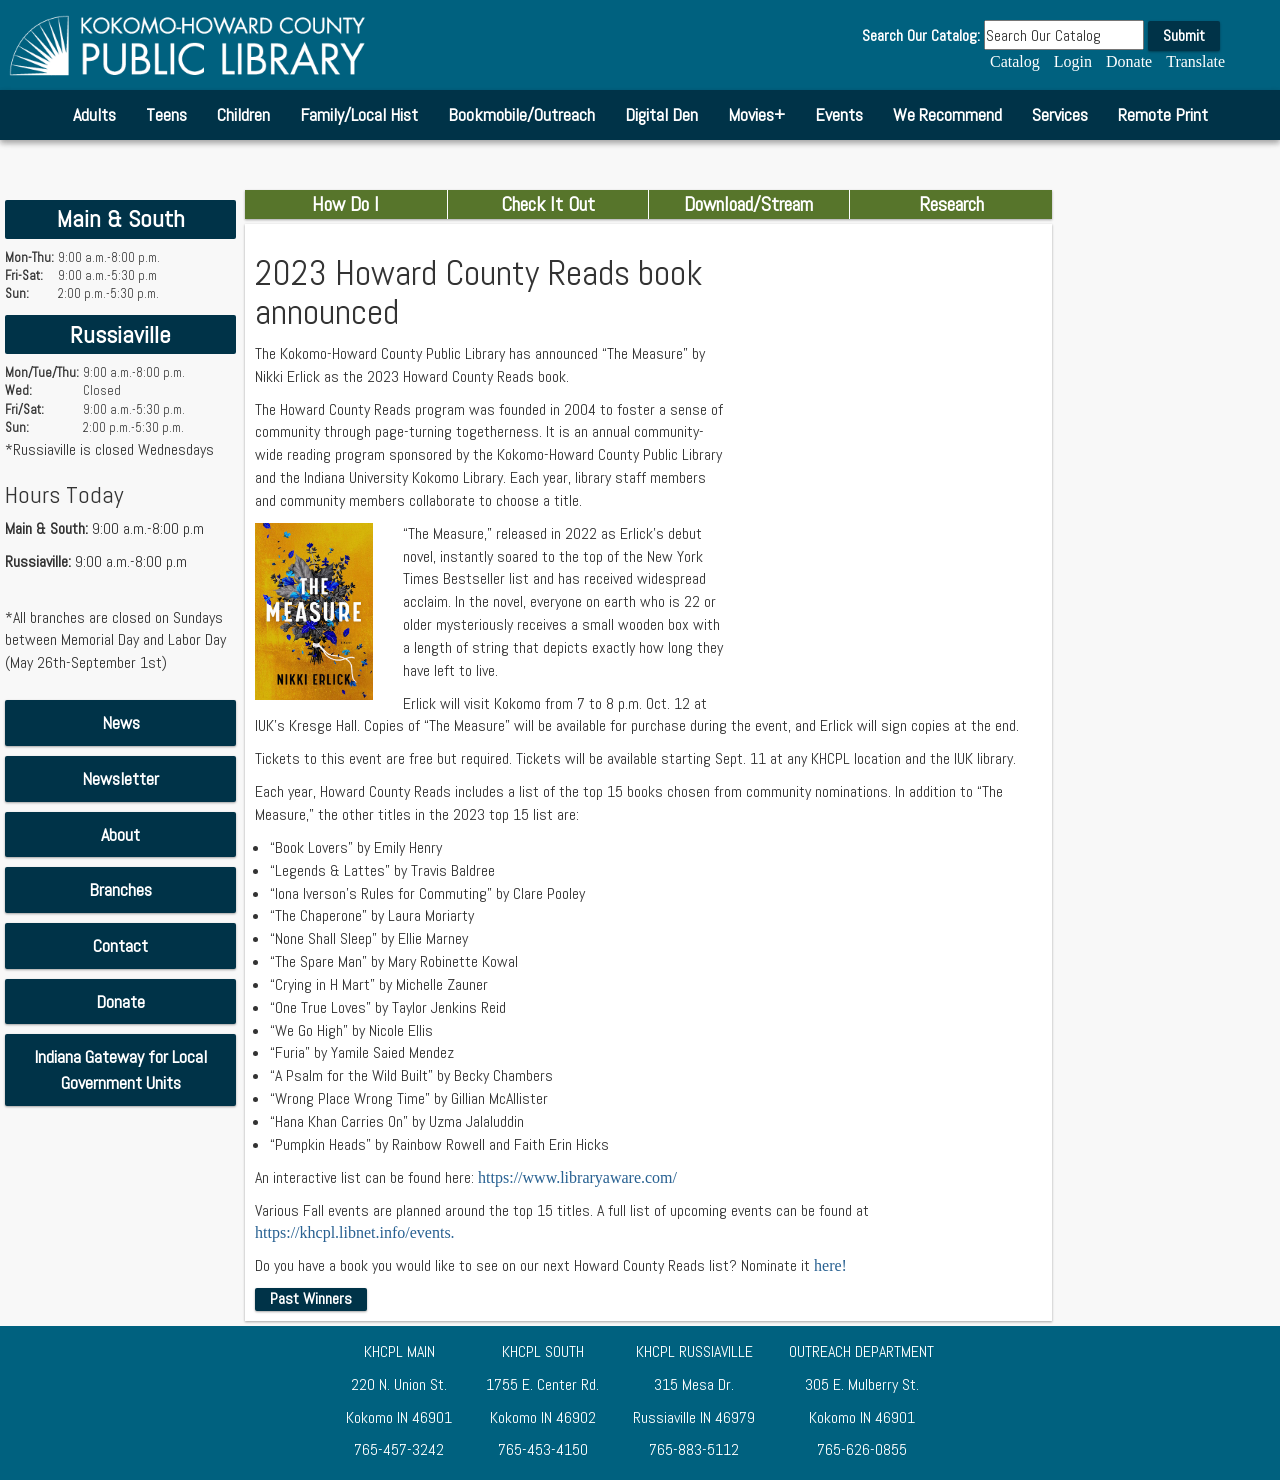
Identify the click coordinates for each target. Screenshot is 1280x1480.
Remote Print (1163, 114)
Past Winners (311, 1298)
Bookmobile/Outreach (521, 114)
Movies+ (756, 114)
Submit (1184, 35)
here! (830, 1265)
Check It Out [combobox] (548, 204)
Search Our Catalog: (921, 36)
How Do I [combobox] (345, 204)
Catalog (1015, 61)
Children (243, 114)
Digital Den (661, 114)
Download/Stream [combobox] (748, 204)
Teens (166, 114)
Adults (94, 114)
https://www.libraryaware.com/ (577, 1177)
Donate (1129, 61)
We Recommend (947, 114)
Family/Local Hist (359, 114)
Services (1060, 114)
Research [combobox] (951, 204)
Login (1073, 61)
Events (839, 114)
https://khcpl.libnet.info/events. (355, 1232)
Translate (1195, 61)
